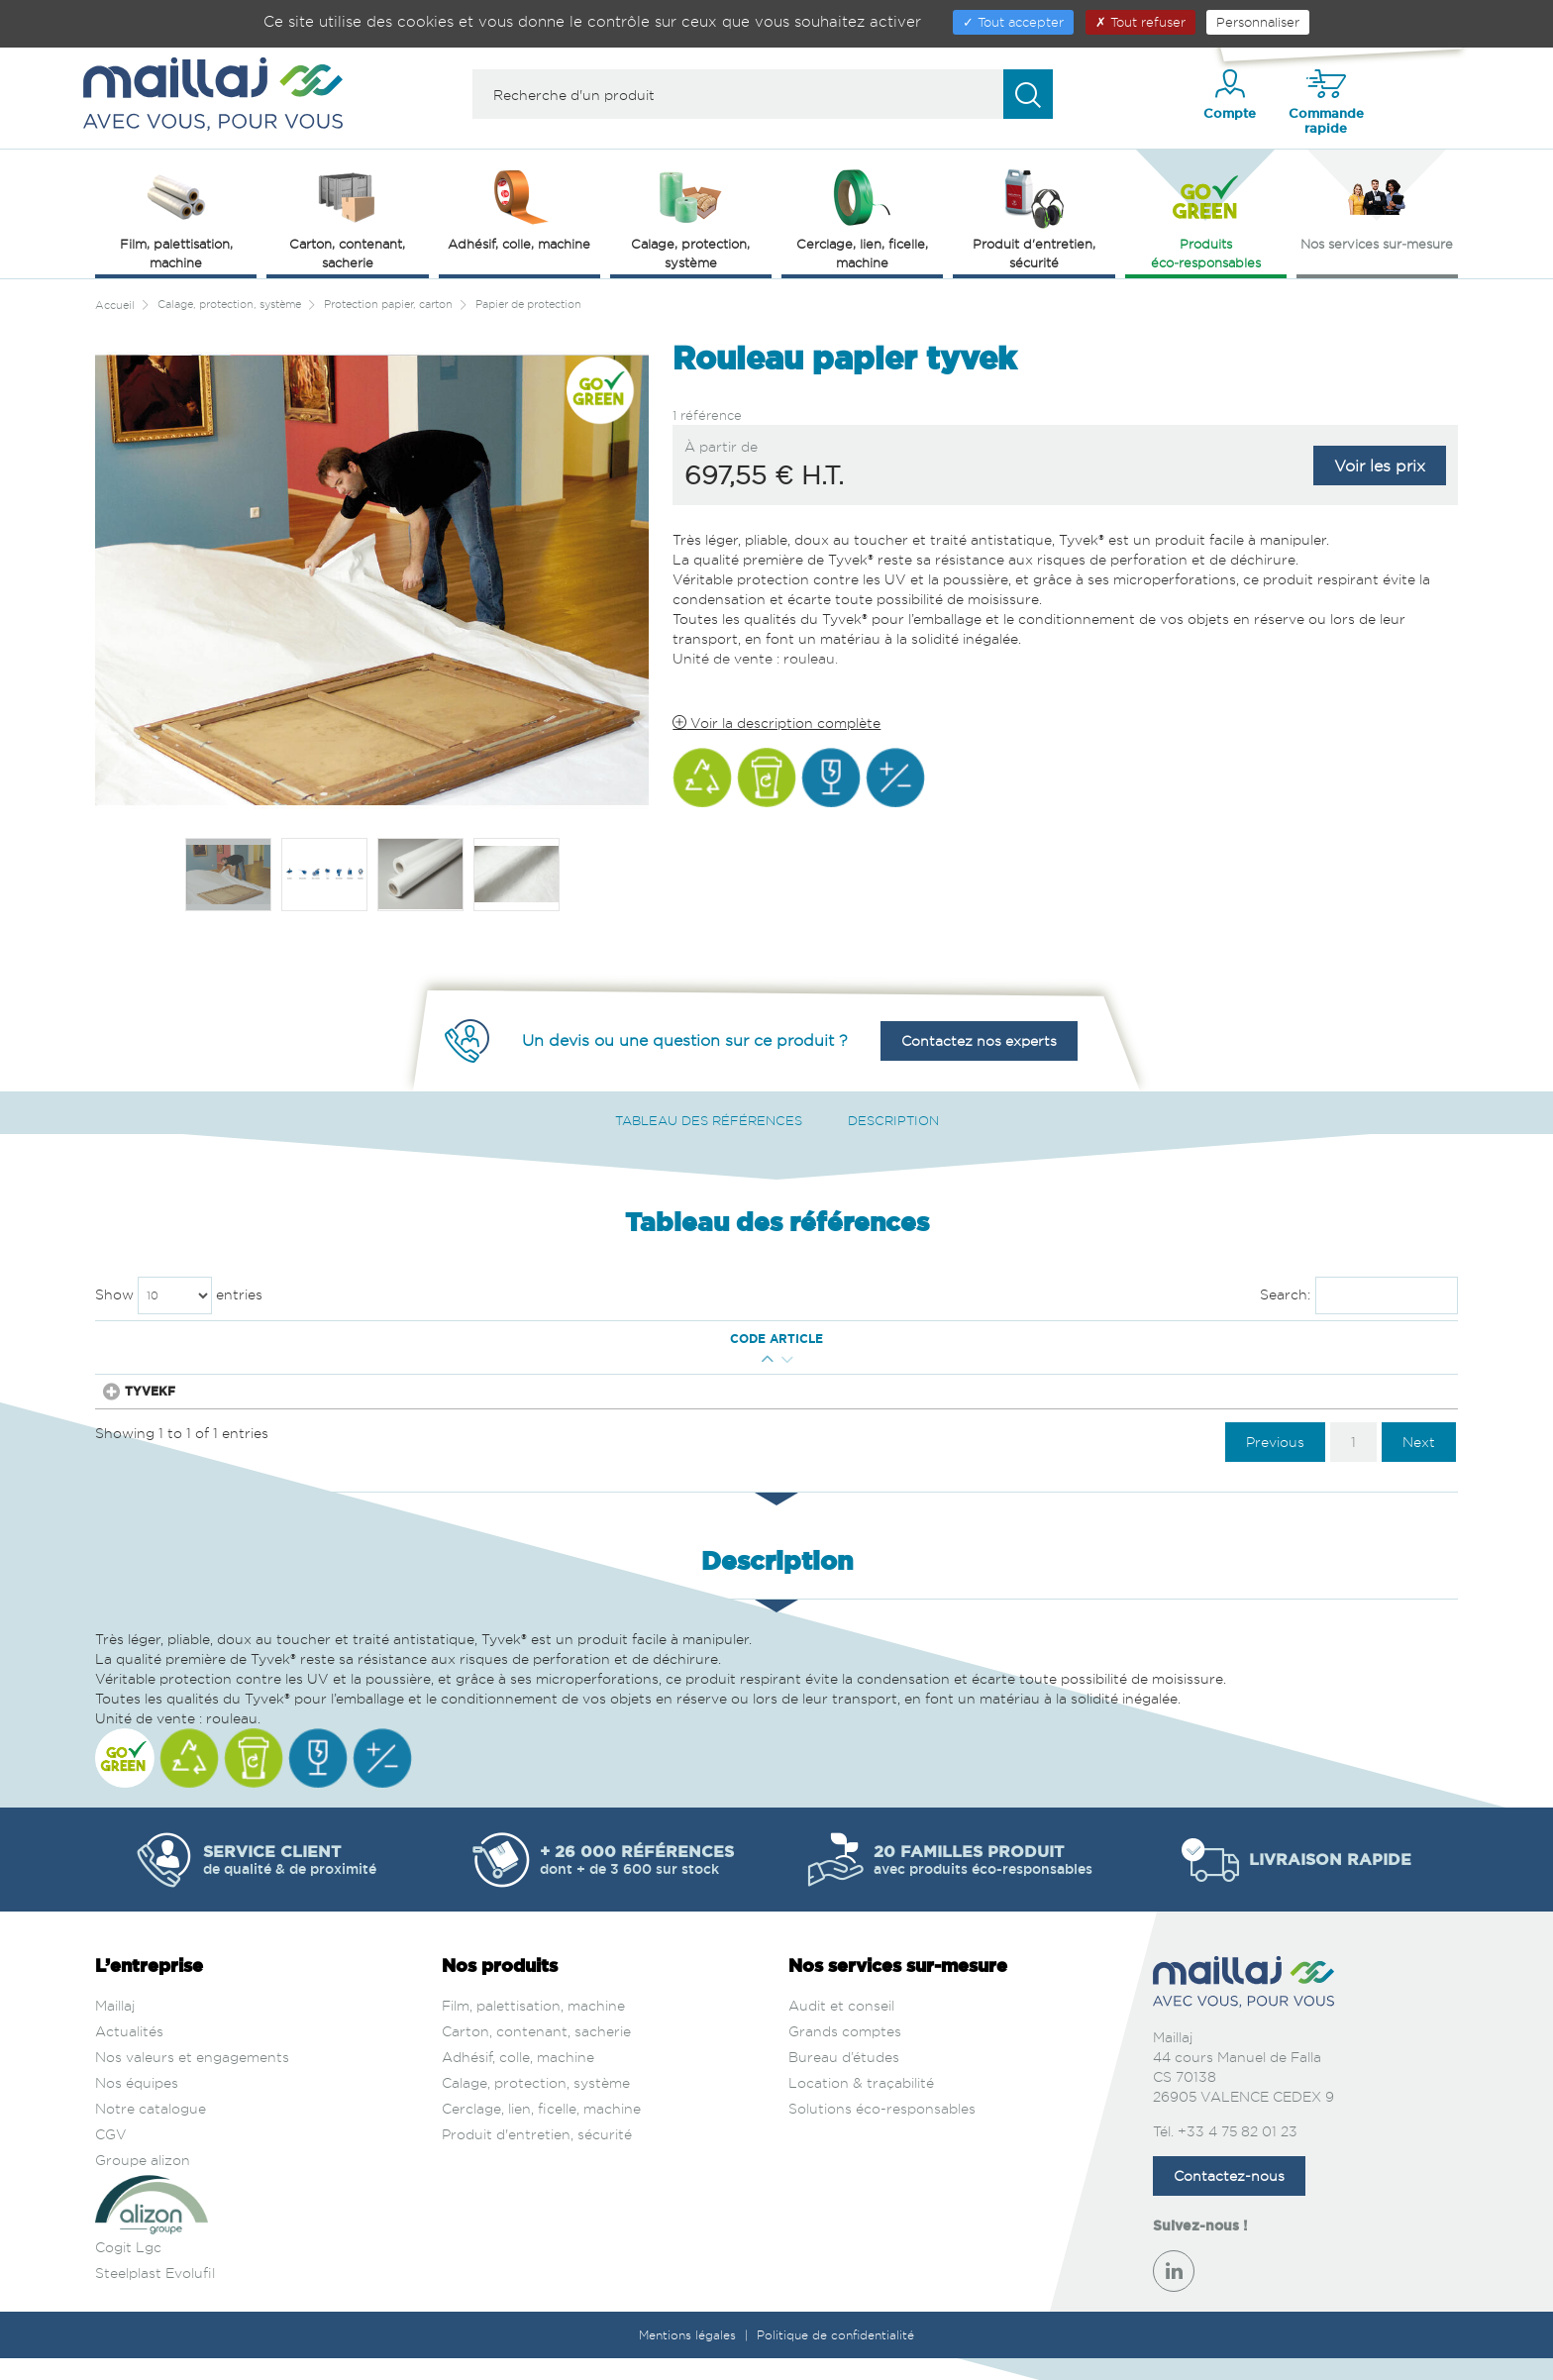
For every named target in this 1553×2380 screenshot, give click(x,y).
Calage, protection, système (536, 2104)
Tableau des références (708, 1120)
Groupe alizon (142, 2181)
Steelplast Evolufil (155, 2294)
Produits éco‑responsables (1206, 217)
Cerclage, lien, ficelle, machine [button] (862, 217)
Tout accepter (1013, 22)
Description (893, 1120)
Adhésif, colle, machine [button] (519, 208)
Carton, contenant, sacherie (536, 2052)
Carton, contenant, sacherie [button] (347, 217)
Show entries (178, 1295)
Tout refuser (1140, 22)
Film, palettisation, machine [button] (176, 217)
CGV (111, 2155)
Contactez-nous (1229, 2197)
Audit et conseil (841, 2026)
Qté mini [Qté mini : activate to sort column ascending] (262, 1339)
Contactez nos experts (979, 1040)
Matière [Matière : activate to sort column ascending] (843, 1339)
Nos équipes (136, 2104)
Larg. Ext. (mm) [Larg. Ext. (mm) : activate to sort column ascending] (481, 1339)
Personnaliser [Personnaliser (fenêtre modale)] (1257, 22)
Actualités (129, 2052)
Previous (1275, 1462)
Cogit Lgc (128, 2268)
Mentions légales (689, 2356)
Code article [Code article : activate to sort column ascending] (158, 1339)
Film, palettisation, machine (533, 2026)
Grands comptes (844, 2052)
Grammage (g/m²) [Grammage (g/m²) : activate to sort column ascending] (618, 1339)
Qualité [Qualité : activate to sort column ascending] (949, 1339)
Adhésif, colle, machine (518, 2078)
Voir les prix (1379, 465)
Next (1418, 1462)
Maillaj (115, 2026)
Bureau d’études (843, 2078)
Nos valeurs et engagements (192, 2078)
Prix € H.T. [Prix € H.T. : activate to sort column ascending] (1180, 1339)
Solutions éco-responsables (882, 2129)
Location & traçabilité (861, 2104)
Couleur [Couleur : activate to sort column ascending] (1068, 1339)
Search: (1359, 1295)
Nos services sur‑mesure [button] (1376, 208)
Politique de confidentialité (835, 2356)
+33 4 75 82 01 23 (1237, 2152)
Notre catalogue (150, 2129)
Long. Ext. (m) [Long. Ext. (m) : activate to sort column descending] (360, 1339)
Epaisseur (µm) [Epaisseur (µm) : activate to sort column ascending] (750, 1339)
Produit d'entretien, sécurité (537, 2155)
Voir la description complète (776, 722)
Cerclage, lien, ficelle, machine (541, 2129)
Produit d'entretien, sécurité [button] (1034, 217)
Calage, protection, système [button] (690, 217)
